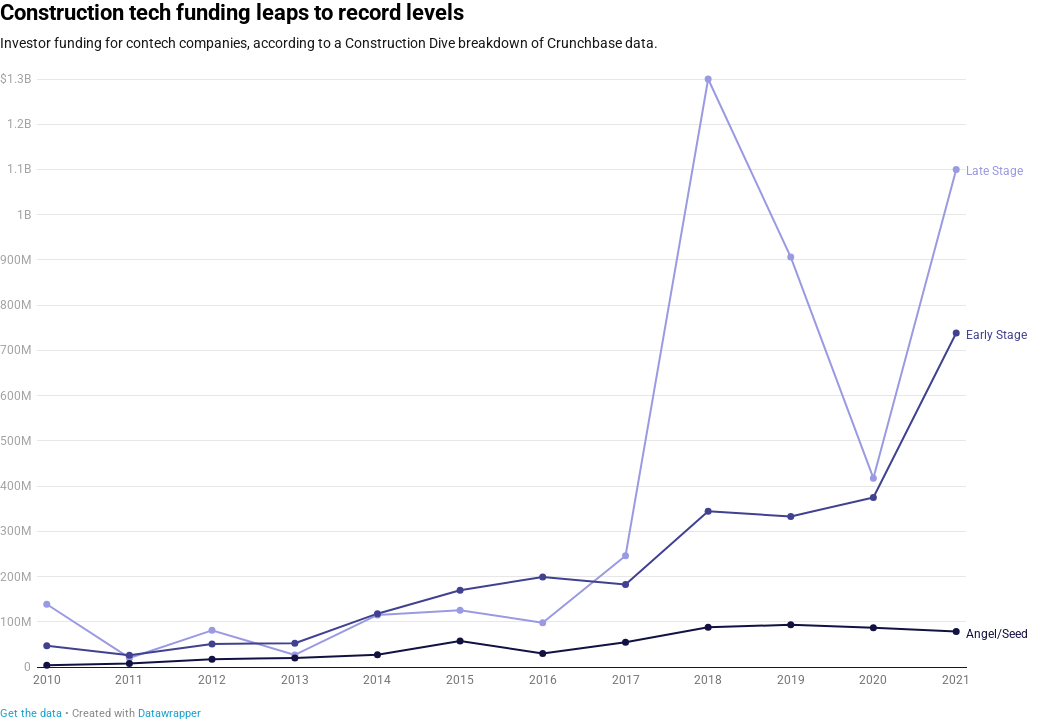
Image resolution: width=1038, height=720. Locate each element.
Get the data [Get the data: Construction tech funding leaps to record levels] (31, 713)
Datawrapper (169, 713)
